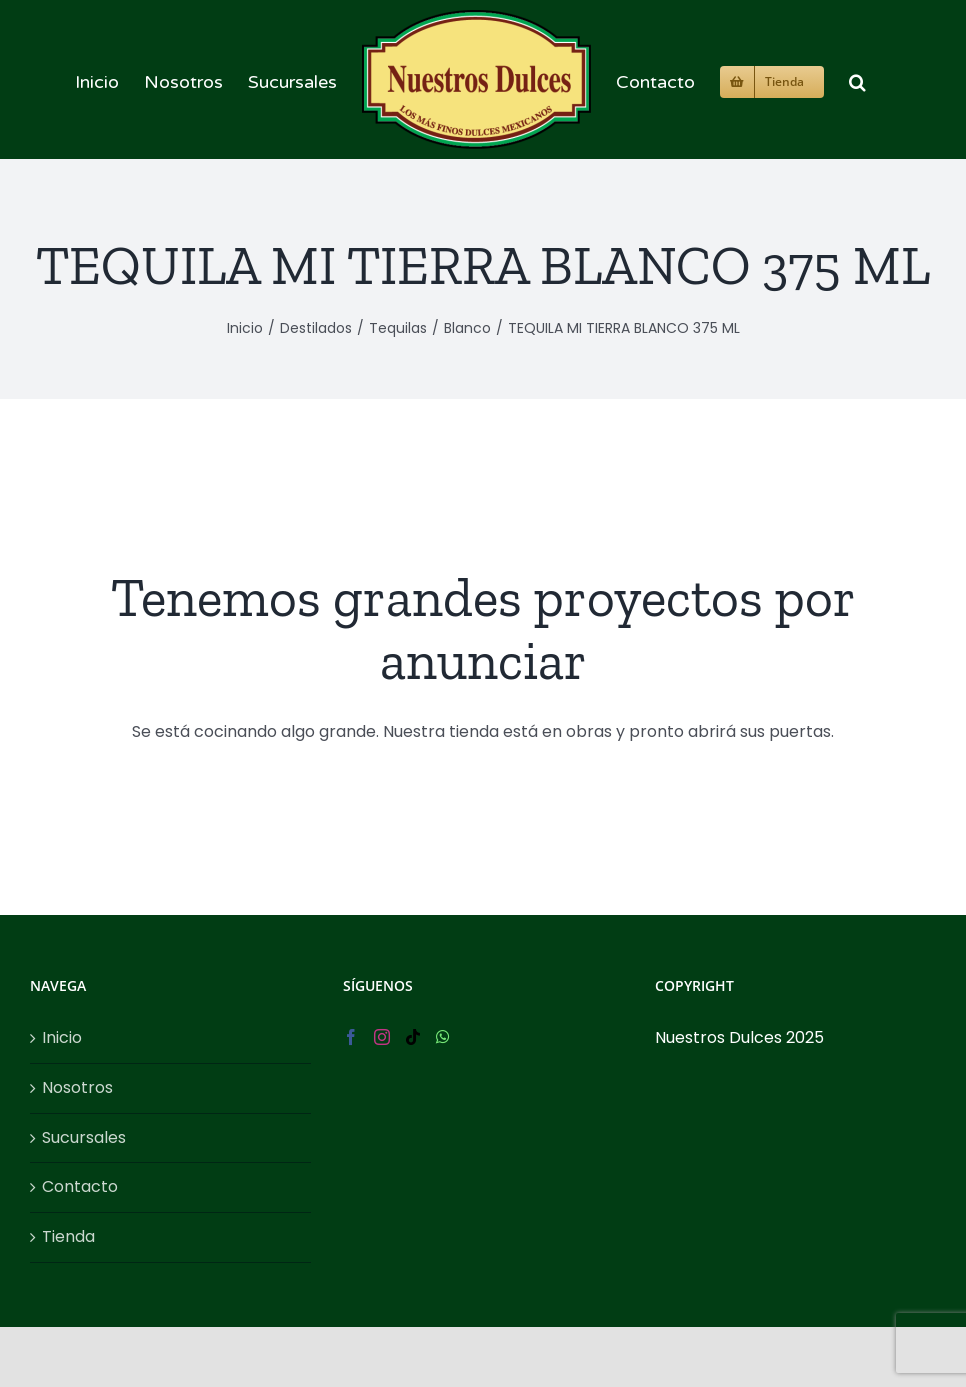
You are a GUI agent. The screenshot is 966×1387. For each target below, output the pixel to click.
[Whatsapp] (443, 1037)
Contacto (80, 1186)
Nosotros (77, 1087)
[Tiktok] (413, 1037)
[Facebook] (351, 1037)
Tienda (68, 1236)
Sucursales (84, 1137)
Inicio (62, 1037)
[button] (857, 79)
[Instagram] (382, 1037)
